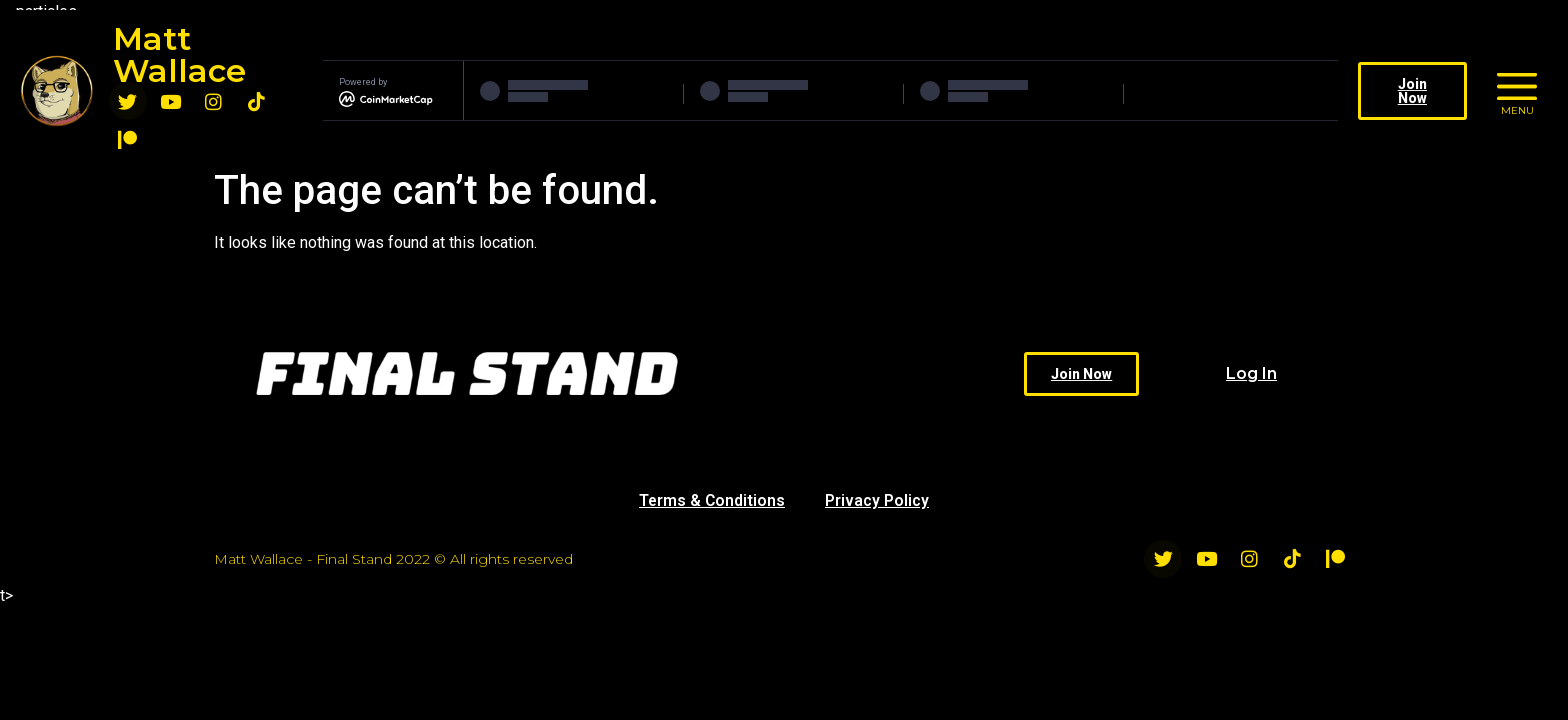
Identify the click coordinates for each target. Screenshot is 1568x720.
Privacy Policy (878, 500)
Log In (1251, 373)
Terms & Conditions (712, 500)
